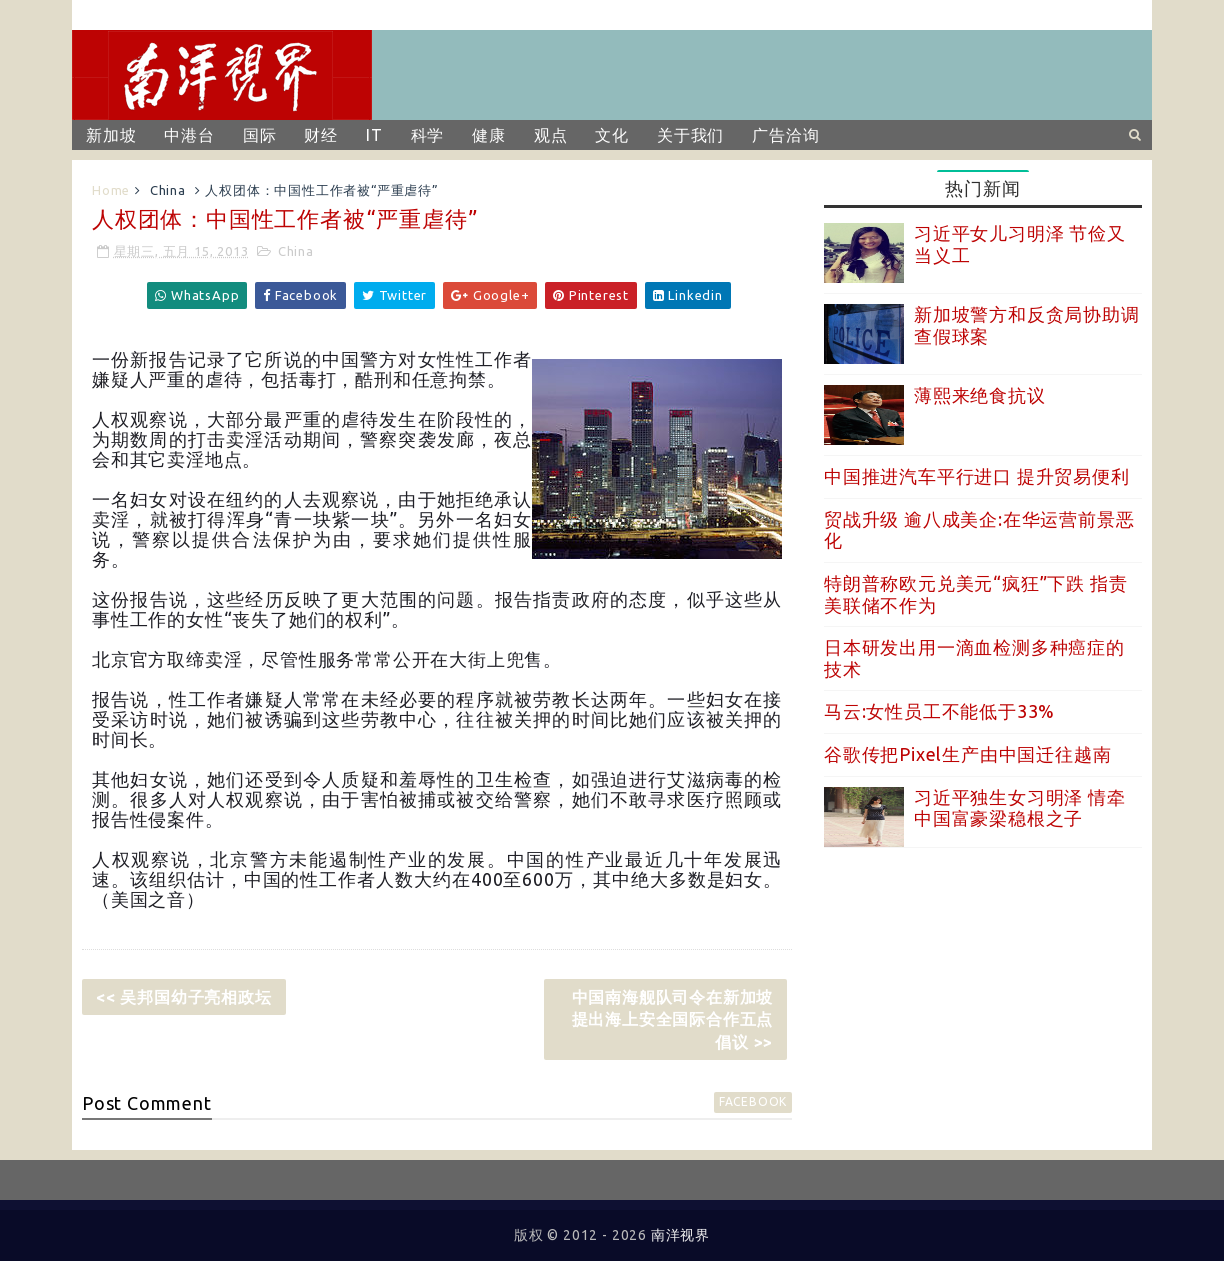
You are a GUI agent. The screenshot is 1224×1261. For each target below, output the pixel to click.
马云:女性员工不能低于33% (939, 711)
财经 (321, 135)
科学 (428, 135)
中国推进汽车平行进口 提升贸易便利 (977, 476)
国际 (260, 135)
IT (374, 135)
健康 (489, 135)
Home (111, 190)
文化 (612, 135)
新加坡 (111, 135)
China (168, 190)
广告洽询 (785, 135)
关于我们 (690, 135)
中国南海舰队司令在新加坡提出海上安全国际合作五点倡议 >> (673, 1019)
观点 (551, 135)
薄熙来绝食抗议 (980, 395)
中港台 (189, 135)
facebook (753, 1101)
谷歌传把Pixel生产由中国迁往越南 (967, 754)
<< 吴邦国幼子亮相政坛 (184, 997)
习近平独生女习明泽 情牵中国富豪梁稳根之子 (1020, 808)
